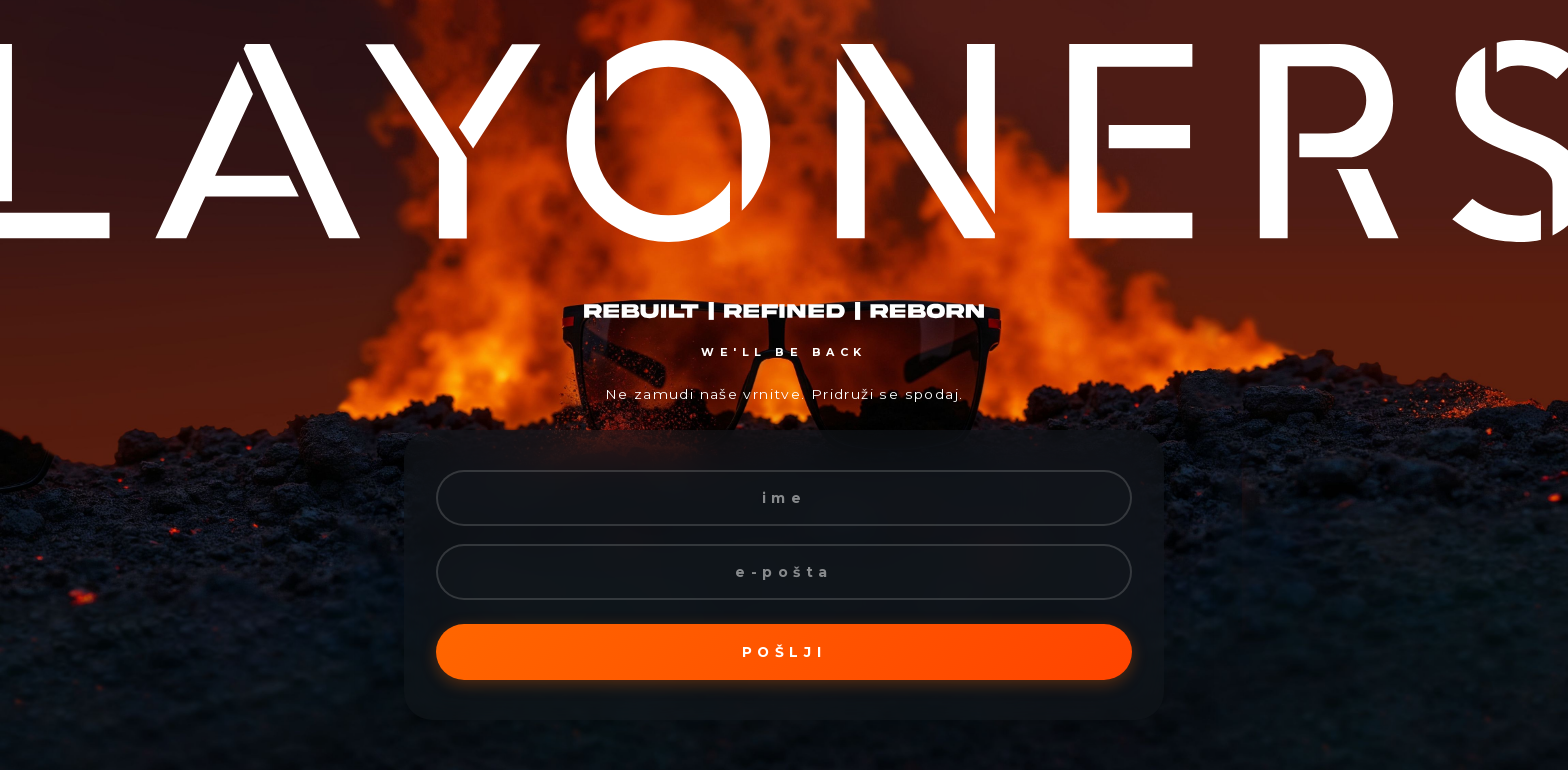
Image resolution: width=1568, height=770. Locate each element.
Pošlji (784, 652)
